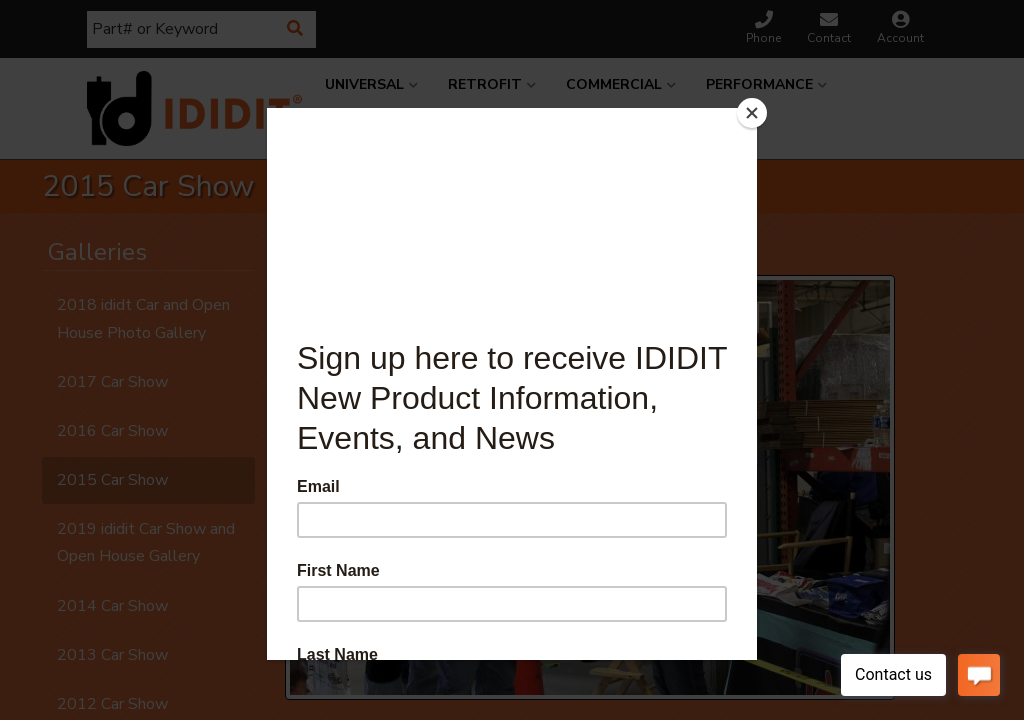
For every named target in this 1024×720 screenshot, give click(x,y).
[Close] (752, 113)
